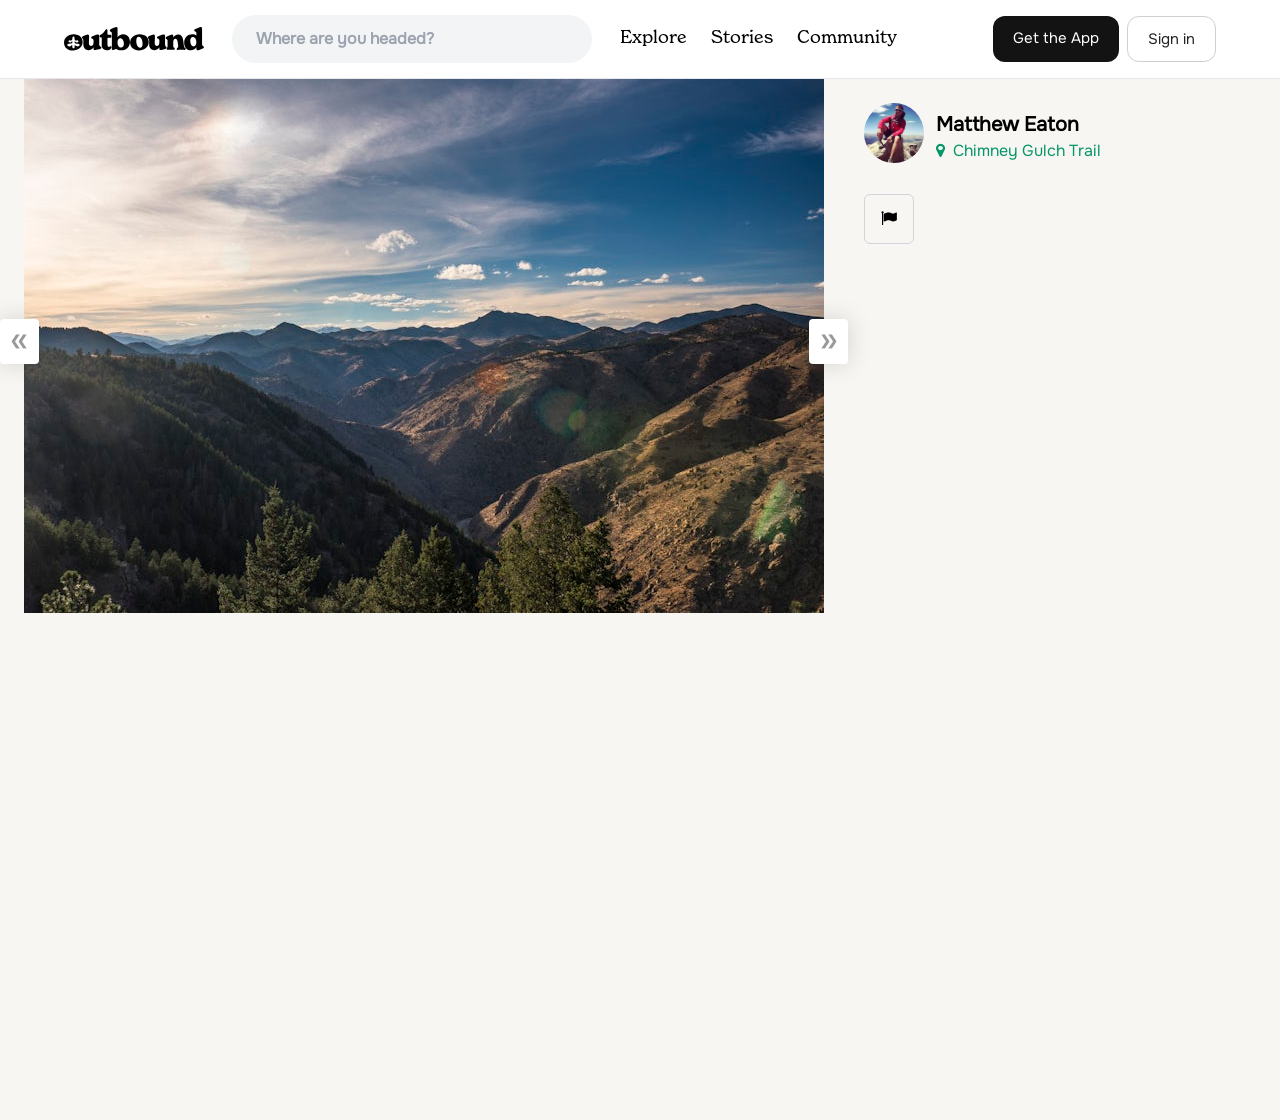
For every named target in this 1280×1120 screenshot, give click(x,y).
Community (847, 38)
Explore (653, 38)
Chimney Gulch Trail (1018, 150)
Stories (742, 38)
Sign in (1171, 39)
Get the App (1056, 38)
